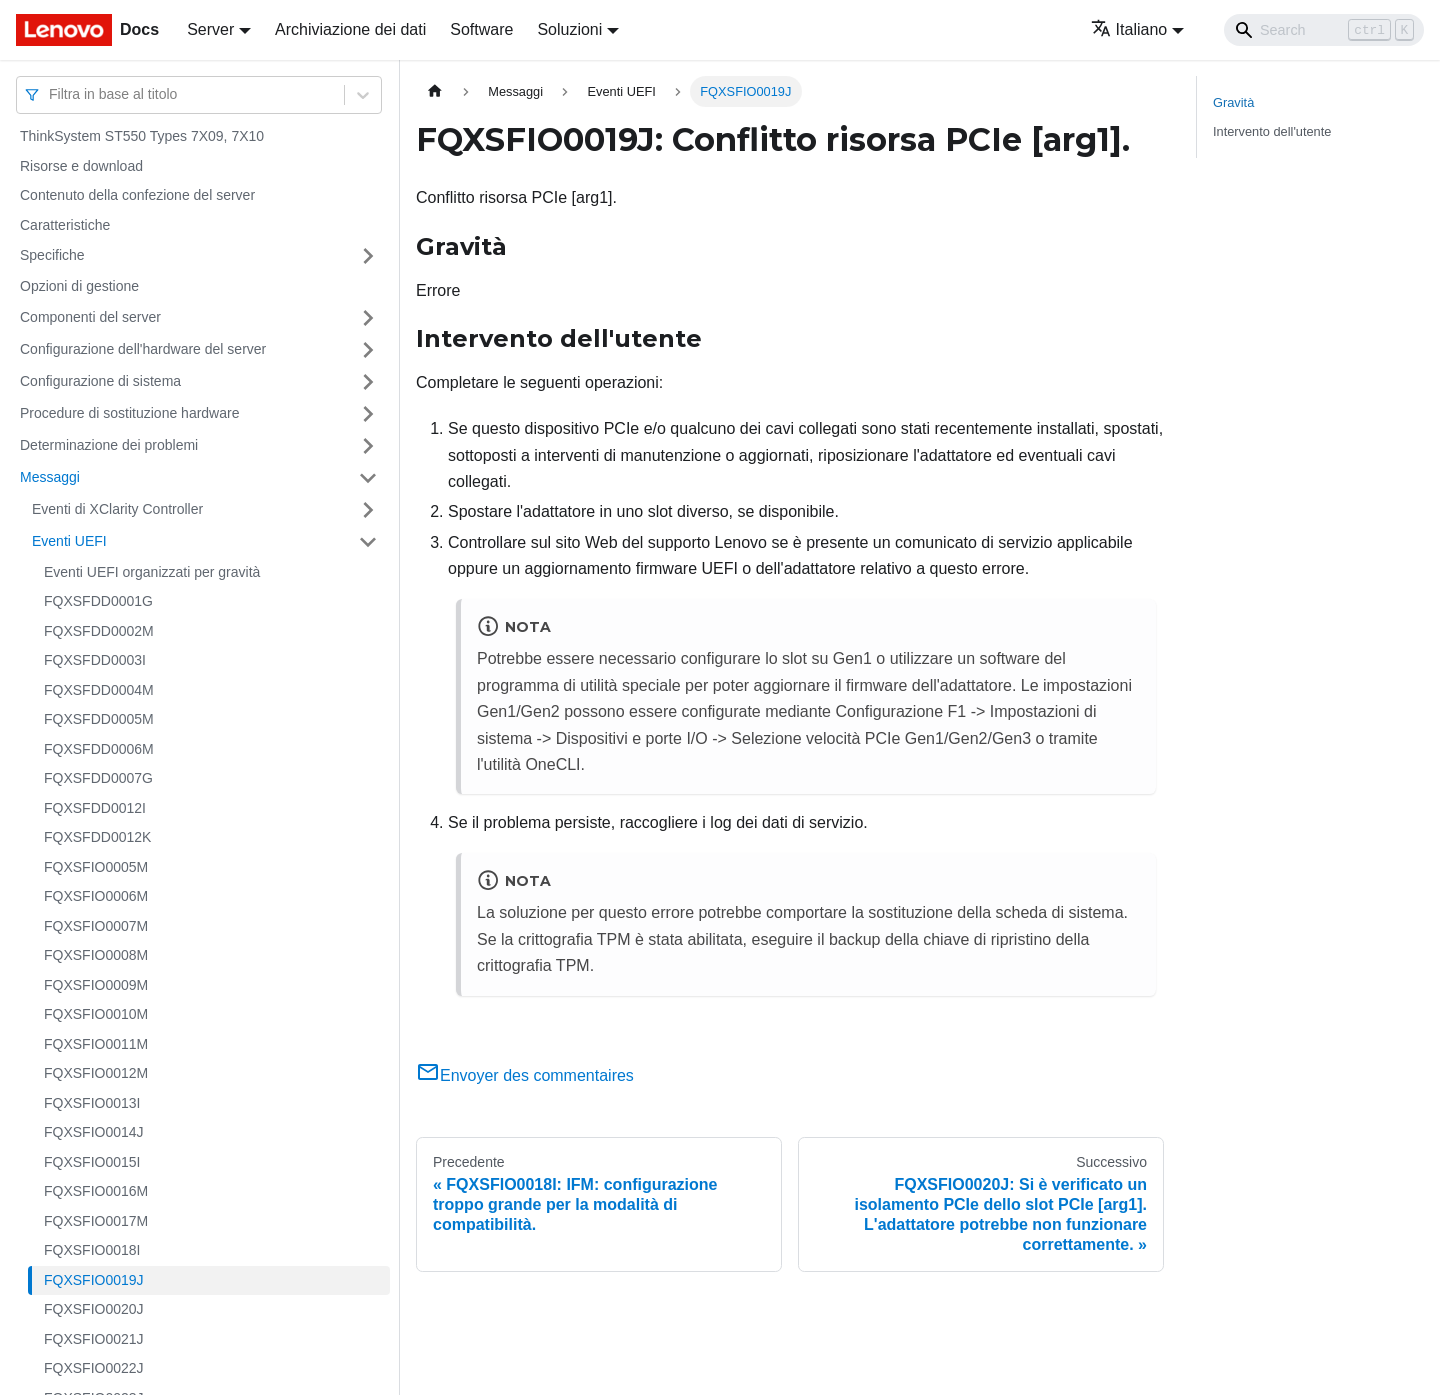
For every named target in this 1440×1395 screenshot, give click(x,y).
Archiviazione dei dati (350, 29)
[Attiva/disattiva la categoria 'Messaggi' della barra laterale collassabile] (368, 478)
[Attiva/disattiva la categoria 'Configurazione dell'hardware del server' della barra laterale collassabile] (368, 350)
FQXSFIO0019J (94, 1280)
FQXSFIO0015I (92, 1162)
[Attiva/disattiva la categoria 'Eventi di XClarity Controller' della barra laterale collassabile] (368, 510)
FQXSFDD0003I (95, 660)
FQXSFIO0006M (96, 896)
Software (481, 29)
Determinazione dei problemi (109, 445)
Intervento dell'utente (1272, 131)
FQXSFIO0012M (96, 1073)
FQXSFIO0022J (94, 1368)
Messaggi (50, 477)
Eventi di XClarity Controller (117, 509)
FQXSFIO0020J (94, 1309)
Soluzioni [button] (569, 29)
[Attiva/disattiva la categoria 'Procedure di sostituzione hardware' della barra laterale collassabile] (368, 414)
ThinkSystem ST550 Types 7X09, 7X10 (142, 136)
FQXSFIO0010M (96, 1014)
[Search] (1324, 30)
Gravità (1233, 102)
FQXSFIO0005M (96, 867)
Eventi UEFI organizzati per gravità (152, 572)
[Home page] (435, 91)
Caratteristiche (65, 225)
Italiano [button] (1129, 29)
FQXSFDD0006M (99, 749)
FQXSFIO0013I (92, 1103)
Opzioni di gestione (79, 286)
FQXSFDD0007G (98, 778)
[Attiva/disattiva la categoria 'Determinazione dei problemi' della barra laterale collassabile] (368, 446)
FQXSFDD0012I (95, 808)
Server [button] (210, 29)
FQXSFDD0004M (99, 690)
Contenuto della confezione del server (137, 195)
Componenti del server (90, 317)
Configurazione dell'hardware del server (143, 349)
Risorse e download (81, 166)
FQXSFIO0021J (94, 1339)
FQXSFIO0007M (96, 926)
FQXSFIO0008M (96, 955)
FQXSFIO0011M (96, 1044)
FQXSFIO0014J (94, 1132)
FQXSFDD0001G (98, 601)
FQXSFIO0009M (96, 985)
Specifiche (52, 255)
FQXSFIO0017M (96, 1221)
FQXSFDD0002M (99, 631)
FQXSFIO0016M (96, 1191)
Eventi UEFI (69, 541)
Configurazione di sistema (100, 381)
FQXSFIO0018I (92, 1250)
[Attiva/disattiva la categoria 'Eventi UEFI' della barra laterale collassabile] (368, 542)
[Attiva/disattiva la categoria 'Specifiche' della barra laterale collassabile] (368, 256)
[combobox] (51, 94)
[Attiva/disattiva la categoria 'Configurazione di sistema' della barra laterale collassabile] (368, 382)
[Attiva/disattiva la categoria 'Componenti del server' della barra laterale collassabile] (368, 318)
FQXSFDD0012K (97, 837)
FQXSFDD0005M (99, 719)
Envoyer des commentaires (525, 1075)
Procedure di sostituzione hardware (129, 413)
